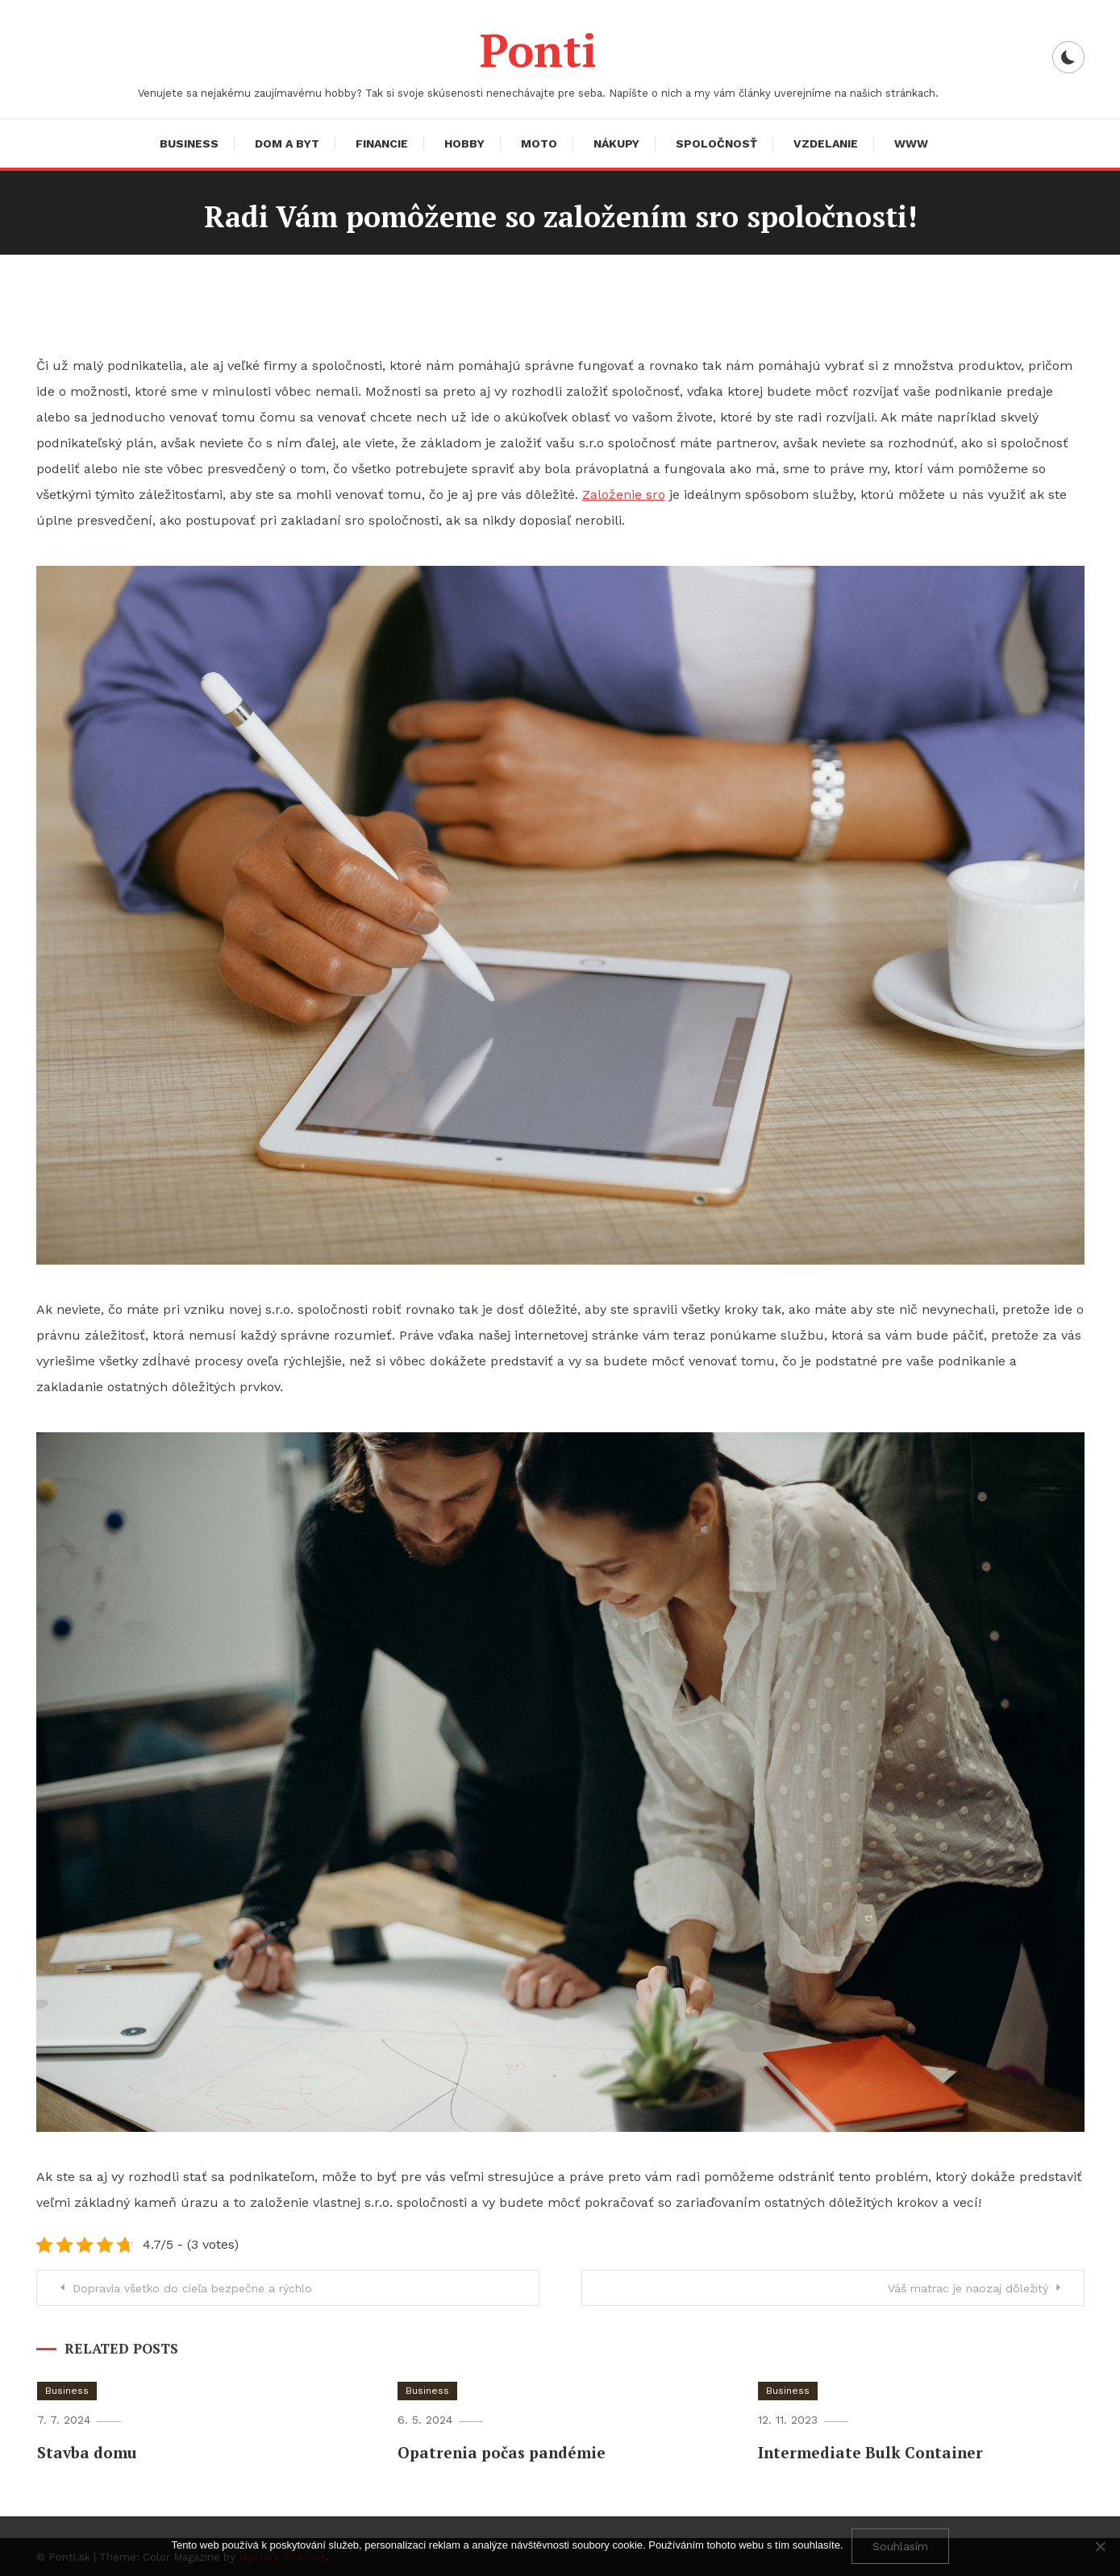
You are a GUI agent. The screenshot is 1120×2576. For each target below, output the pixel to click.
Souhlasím (900, 2546)
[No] (1100, 2546)
